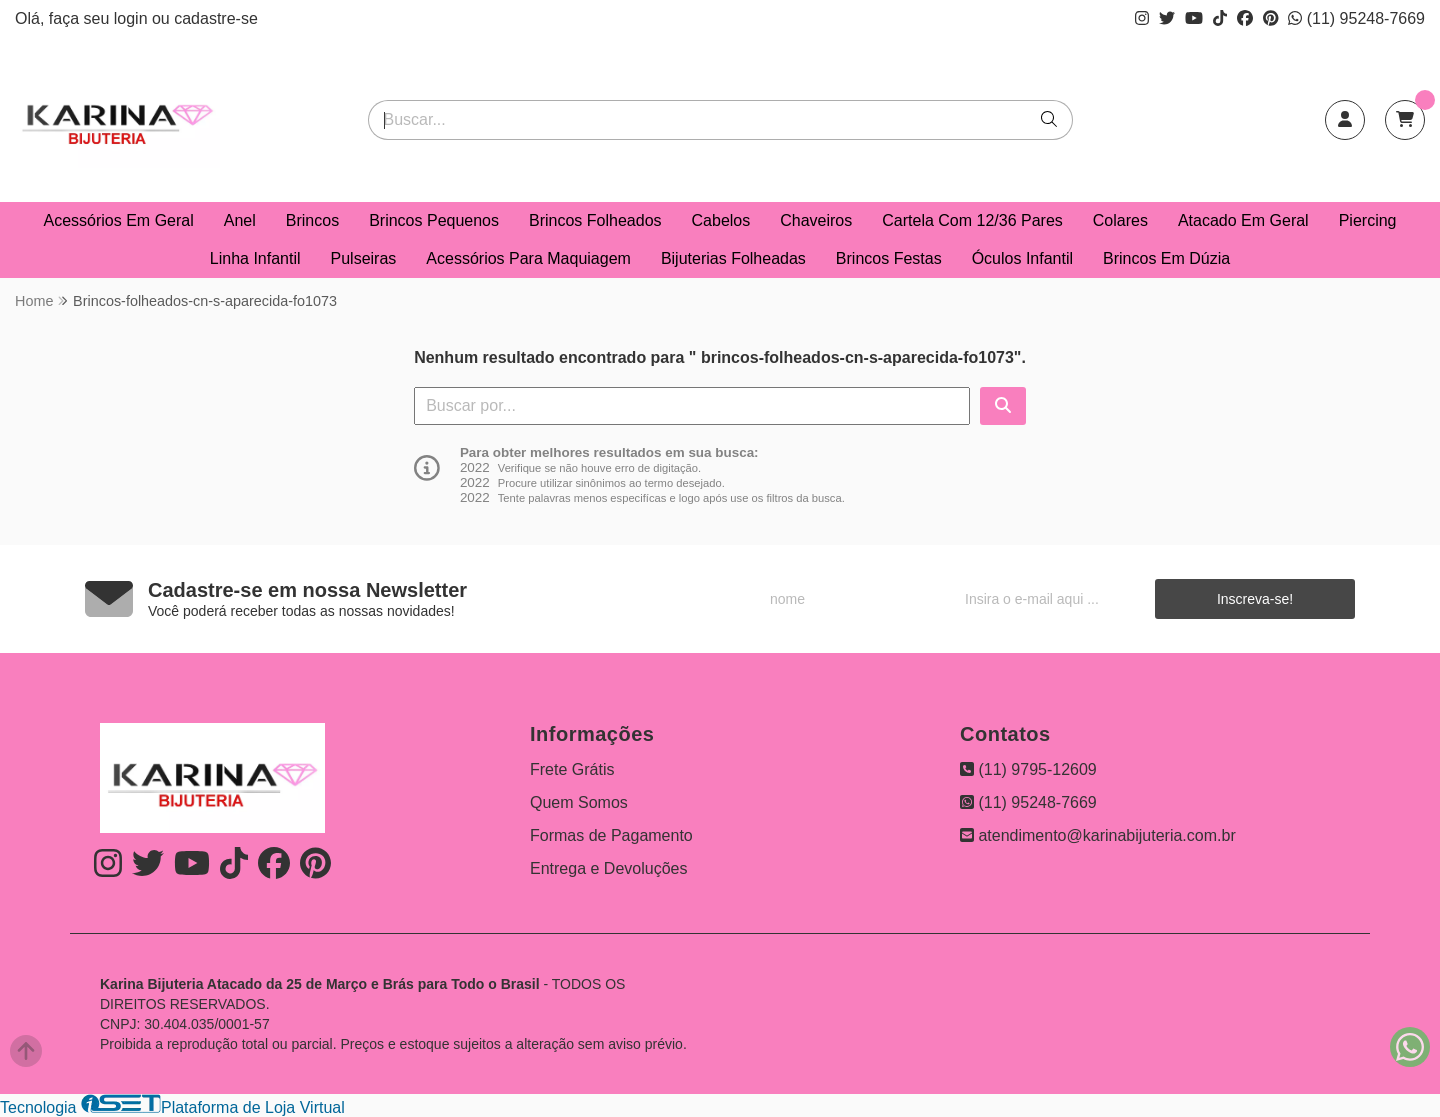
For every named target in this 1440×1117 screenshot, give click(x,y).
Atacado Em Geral (1243, 220)
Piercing (1368, 220)
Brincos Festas (889, 258)
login (133, 18)
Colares (1120, 220)
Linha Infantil (255, 258)
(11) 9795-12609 (1028, 769)
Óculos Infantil (1022, 258)
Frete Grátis (572, 769)
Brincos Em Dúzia (1166, 258)
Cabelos (721, 220)
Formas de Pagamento (611, 835)
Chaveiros (816, 220)
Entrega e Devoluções (608, 868)
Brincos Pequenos (434, 220)
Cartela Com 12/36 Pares (972, 220)
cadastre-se (216, 18)
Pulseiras (364, 258)
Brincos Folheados (595, 220)
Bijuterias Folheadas (733, 258)
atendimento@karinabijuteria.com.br (1098, 835)
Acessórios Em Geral (119, 220)
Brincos (312, 220)
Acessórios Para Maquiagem (528, 258)
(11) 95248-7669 (1356, 18)
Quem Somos (579, 802)
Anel (240, 220)
